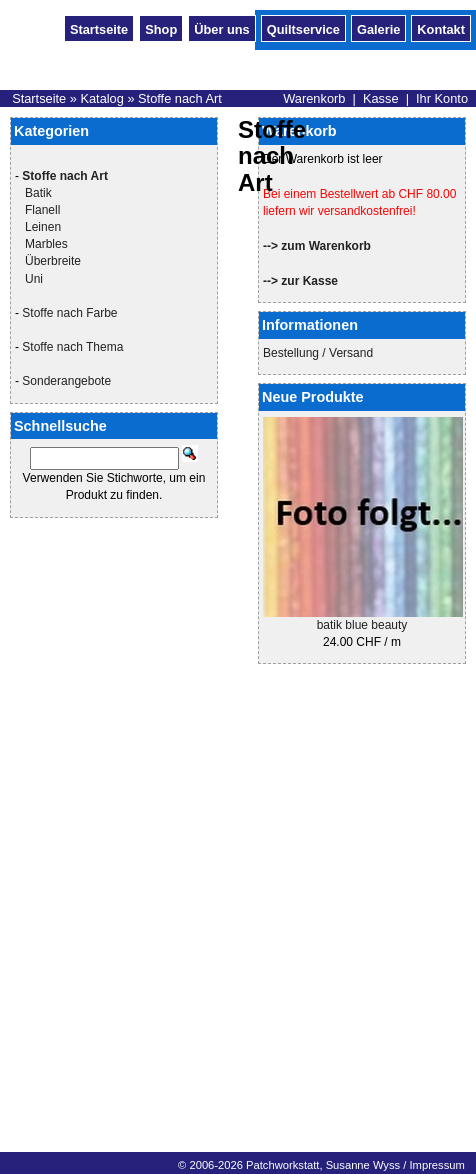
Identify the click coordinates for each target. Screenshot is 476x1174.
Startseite (99, 28)
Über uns (221, 28)
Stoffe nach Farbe (69, 313)
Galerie (378, 28)
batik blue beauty (362, 625)
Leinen (43, 227)
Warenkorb (314, 98)
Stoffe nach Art (180, 98)
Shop (161, 28)
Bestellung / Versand (318, 353)
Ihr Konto (442, 98)
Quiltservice (303, 28)
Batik (38, 193)
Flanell (42, 210)
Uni (34, 279)
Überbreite (53, 261)
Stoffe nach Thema (72, 347)
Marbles (46, 244)
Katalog (101, 98)
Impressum (436, 1165)
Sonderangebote (66, 381)
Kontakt (441, 28)
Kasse (381, 98)
